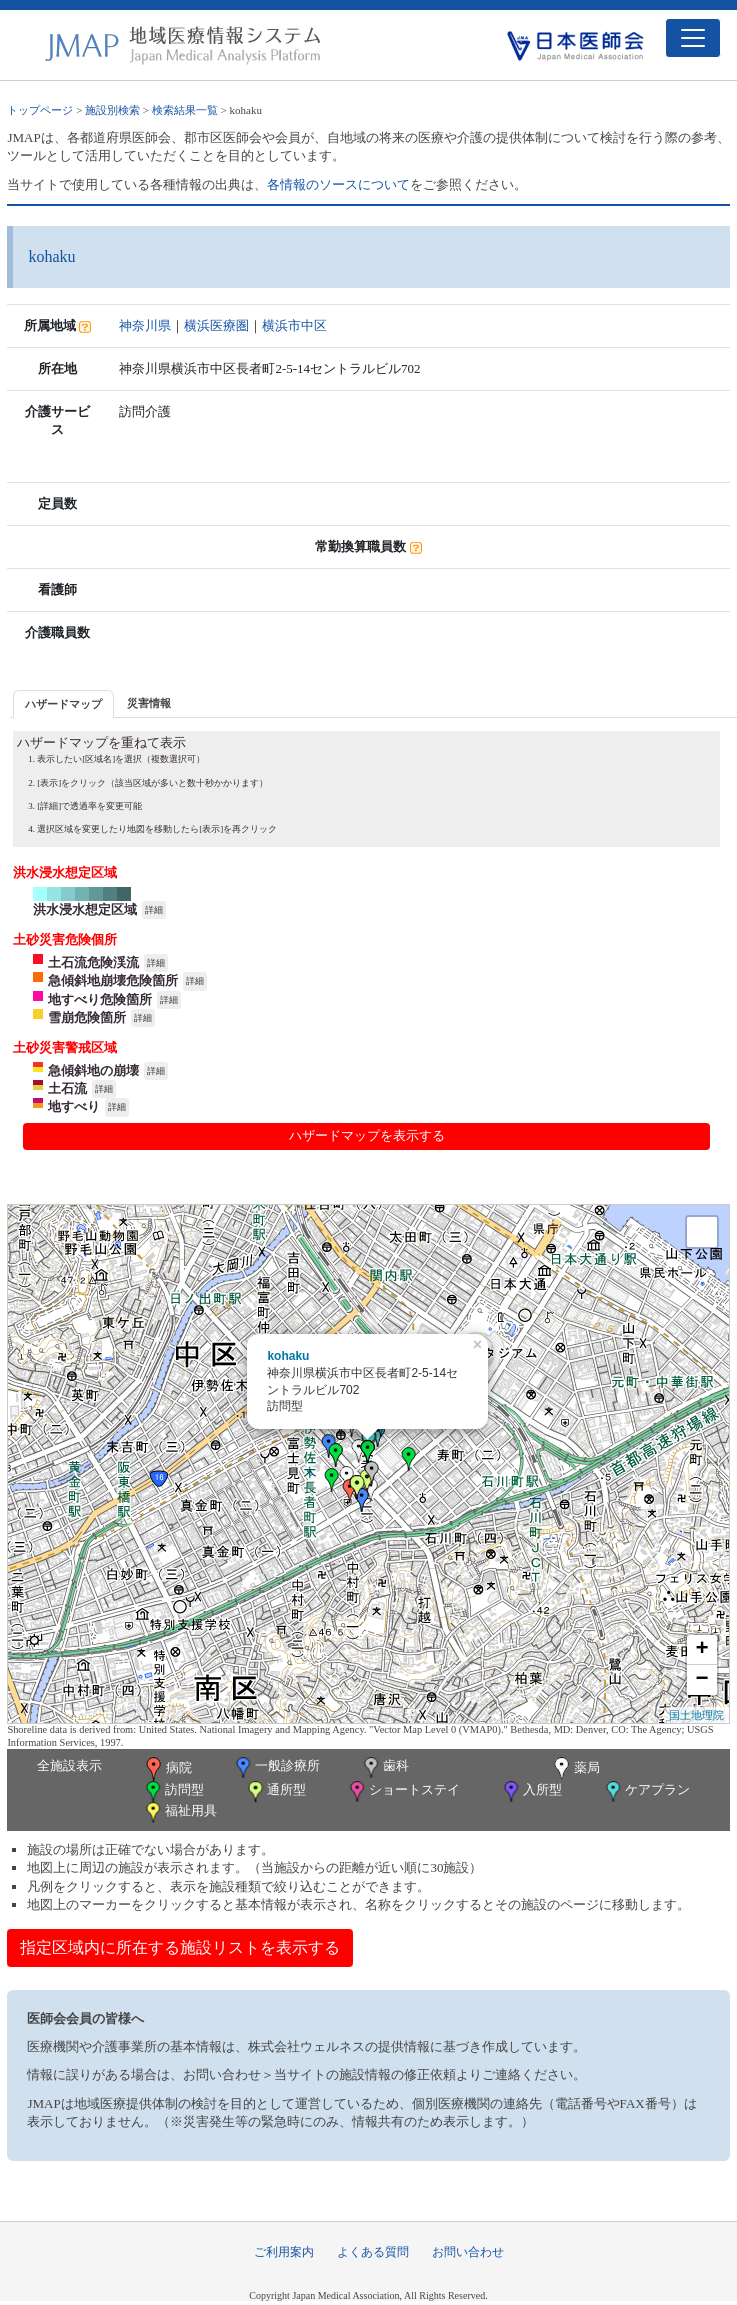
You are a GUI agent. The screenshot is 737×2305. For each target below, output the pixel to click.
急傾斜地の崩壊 (93, 1070)
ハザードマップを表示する (367, 1135)
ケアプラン (646, 1791)
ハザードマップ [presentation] (63, 704)
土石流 (67, 1088)
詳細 (154, 910)
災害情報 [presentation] (149, 703)
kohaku (288, 1356)
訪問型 (173, 1791)
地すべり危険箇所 (100, 999)
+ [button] (702, 1650)
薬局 (575, 1769)
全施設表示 (69, 1765)
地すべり (74, 1106)
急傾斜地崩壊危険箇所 (113, 980)
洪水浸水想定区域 (85, 909)
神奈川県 (145, 325)
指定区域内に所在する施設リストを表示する (180, 1947)
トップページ (40, 110)
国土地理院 (696, 1715)
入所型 (531, 1791)
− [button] (702, 1680)
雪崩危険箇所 (87, 1017)
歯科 (384, 1767)
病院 (167, 1769)
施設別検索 (112, 110)
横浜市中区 (294, 325)
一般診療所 (276, 1767)
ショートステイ (403, 1791)
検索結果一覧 (185, 110)
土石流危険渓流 (93, 962)
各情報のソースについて (338, 184)
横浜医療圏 (216, 325)
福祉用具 (179, 1812)
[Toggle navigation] (693, 38)
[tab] (63, 703)
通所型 (275, 1791)
